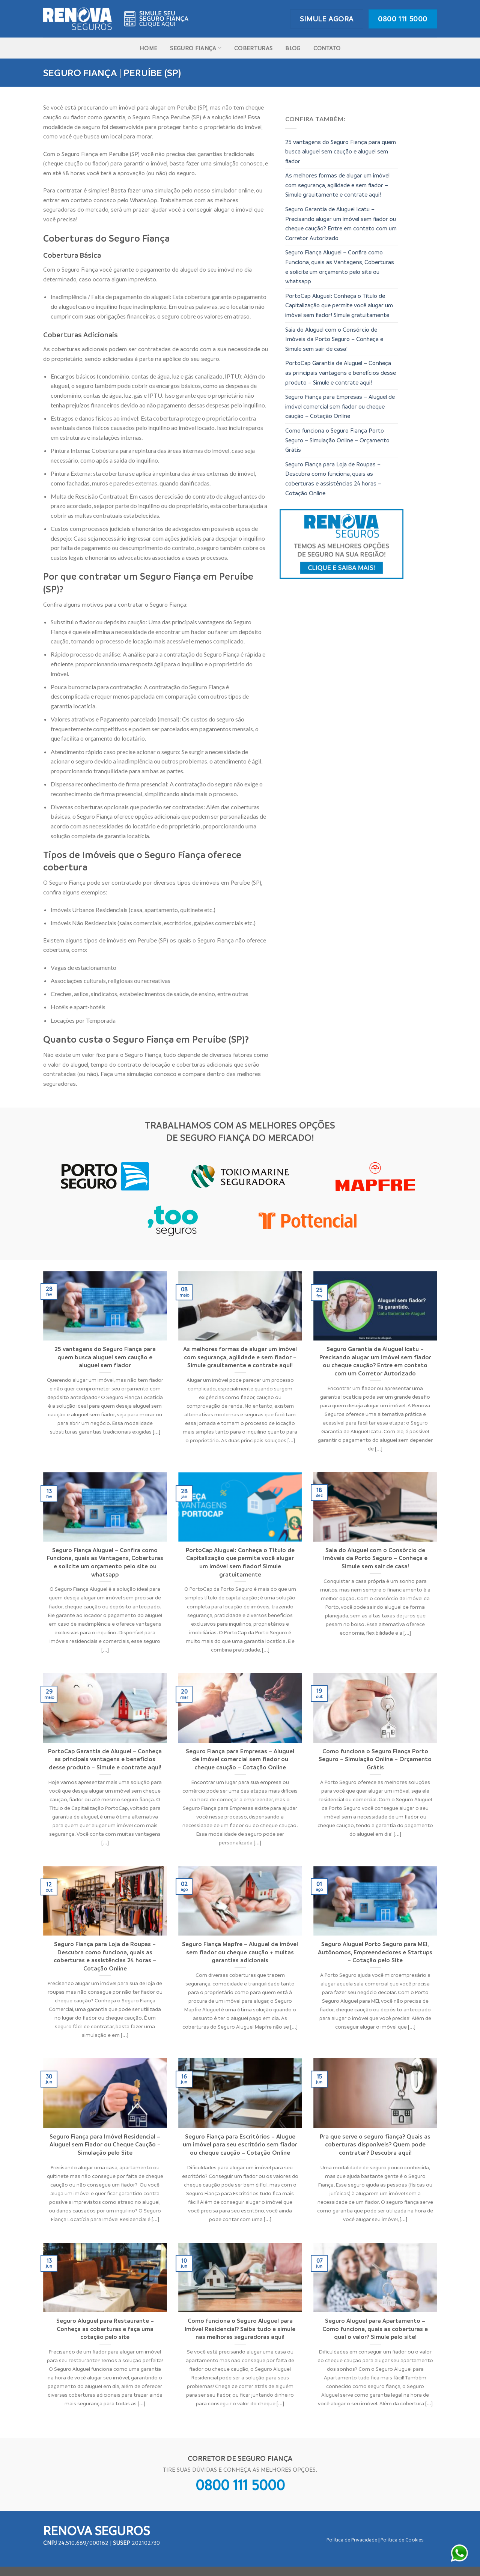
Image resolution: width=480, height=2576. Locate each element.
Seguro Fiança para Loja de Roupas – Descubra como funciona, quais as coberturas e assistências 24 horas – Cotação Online (333, 478)
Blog (292, 48)
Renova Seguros (96, 2530)
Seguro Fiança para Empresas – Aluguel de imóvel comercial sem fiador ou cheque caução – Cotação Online (340, 406)
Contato (326, 48)
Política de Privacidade (352, 2540)
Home (148, 48)
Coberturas (253, 48)
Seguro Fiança (195, 48)
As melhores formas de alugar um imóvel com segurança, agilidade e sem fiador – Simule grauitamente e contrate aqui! (337, 184)
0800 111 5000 (240, 2484)
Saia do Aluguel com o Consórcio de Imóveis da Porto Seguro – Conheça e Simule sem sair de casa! (334, 339)
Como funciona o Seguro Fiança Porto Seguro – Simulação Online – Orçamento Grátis (337, 440)
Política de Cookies (402, 2540)
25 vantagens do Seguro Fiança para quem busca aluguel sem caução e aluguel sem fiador (340, 151)
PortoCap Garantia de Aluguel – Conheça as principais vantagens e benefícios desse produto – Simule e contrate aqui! (340, 372)
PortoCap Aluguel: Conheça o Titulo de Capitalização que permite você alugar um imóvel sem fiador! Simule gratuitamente (339, 305)
